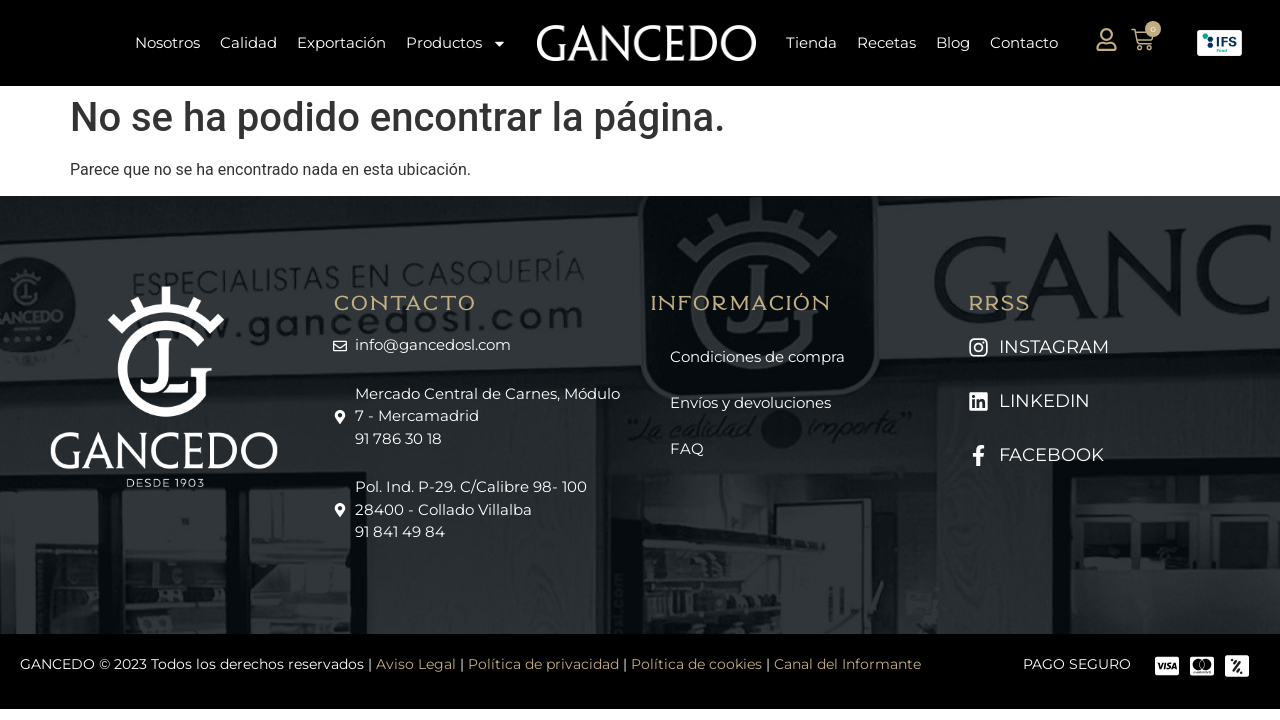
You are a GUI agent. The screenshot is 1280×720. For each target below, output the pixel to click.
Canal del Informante (847, 664)
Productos (456, 43)
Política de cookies (696, 664)
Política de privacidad (543, 664)
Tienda (811, 42)
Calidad (248, 42)
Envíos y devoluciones (750, 402)
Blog (953, 42)
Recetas (886, 42)
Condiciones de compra (757, 356)
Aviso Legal (416, 664)
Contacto (1024, 42)
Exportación (341, 42)
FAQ (687, 448)
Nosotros (167, 42)
